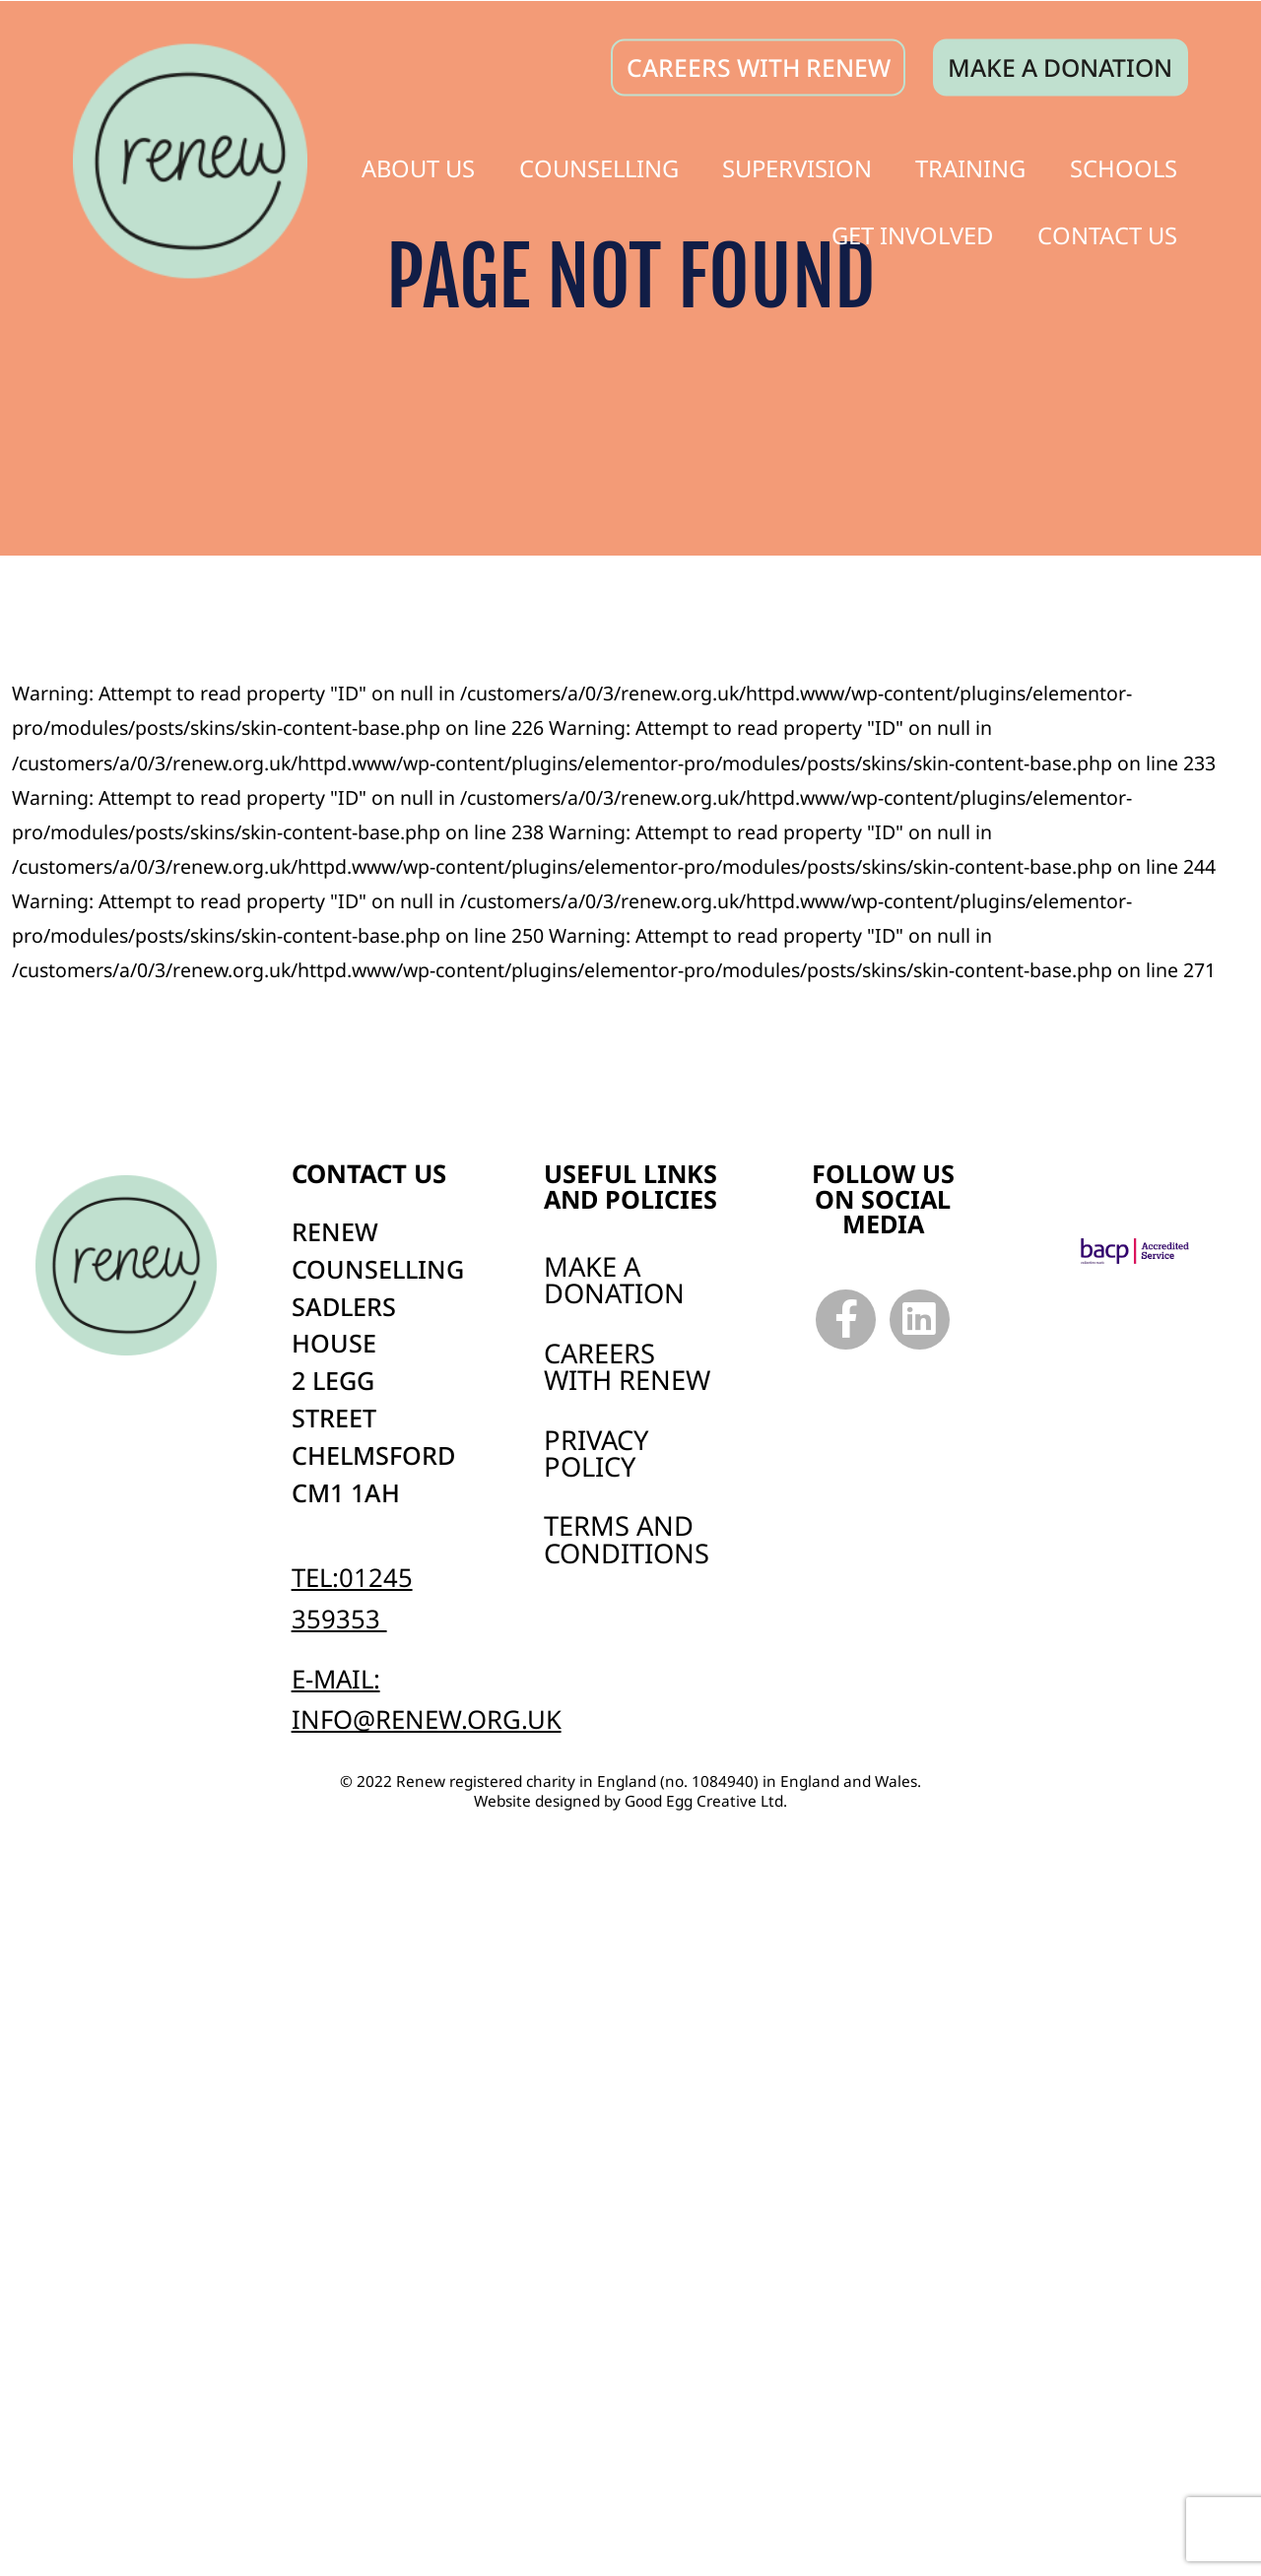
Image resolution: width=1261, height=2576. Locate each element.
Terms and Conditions (626, 1538)
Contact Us (1107, 231)
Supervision (797, 164)
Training (970, 164)
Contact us (369, 1173)
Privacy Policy (596, 1453)
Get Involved (912, 231)
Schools (1123, 164)
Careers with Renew (627, 1366)
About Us (418, 164)
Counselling (599, 164)
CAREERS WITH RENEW (759, 63)
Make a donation (1060, 63)
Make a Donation (614, 1279)
